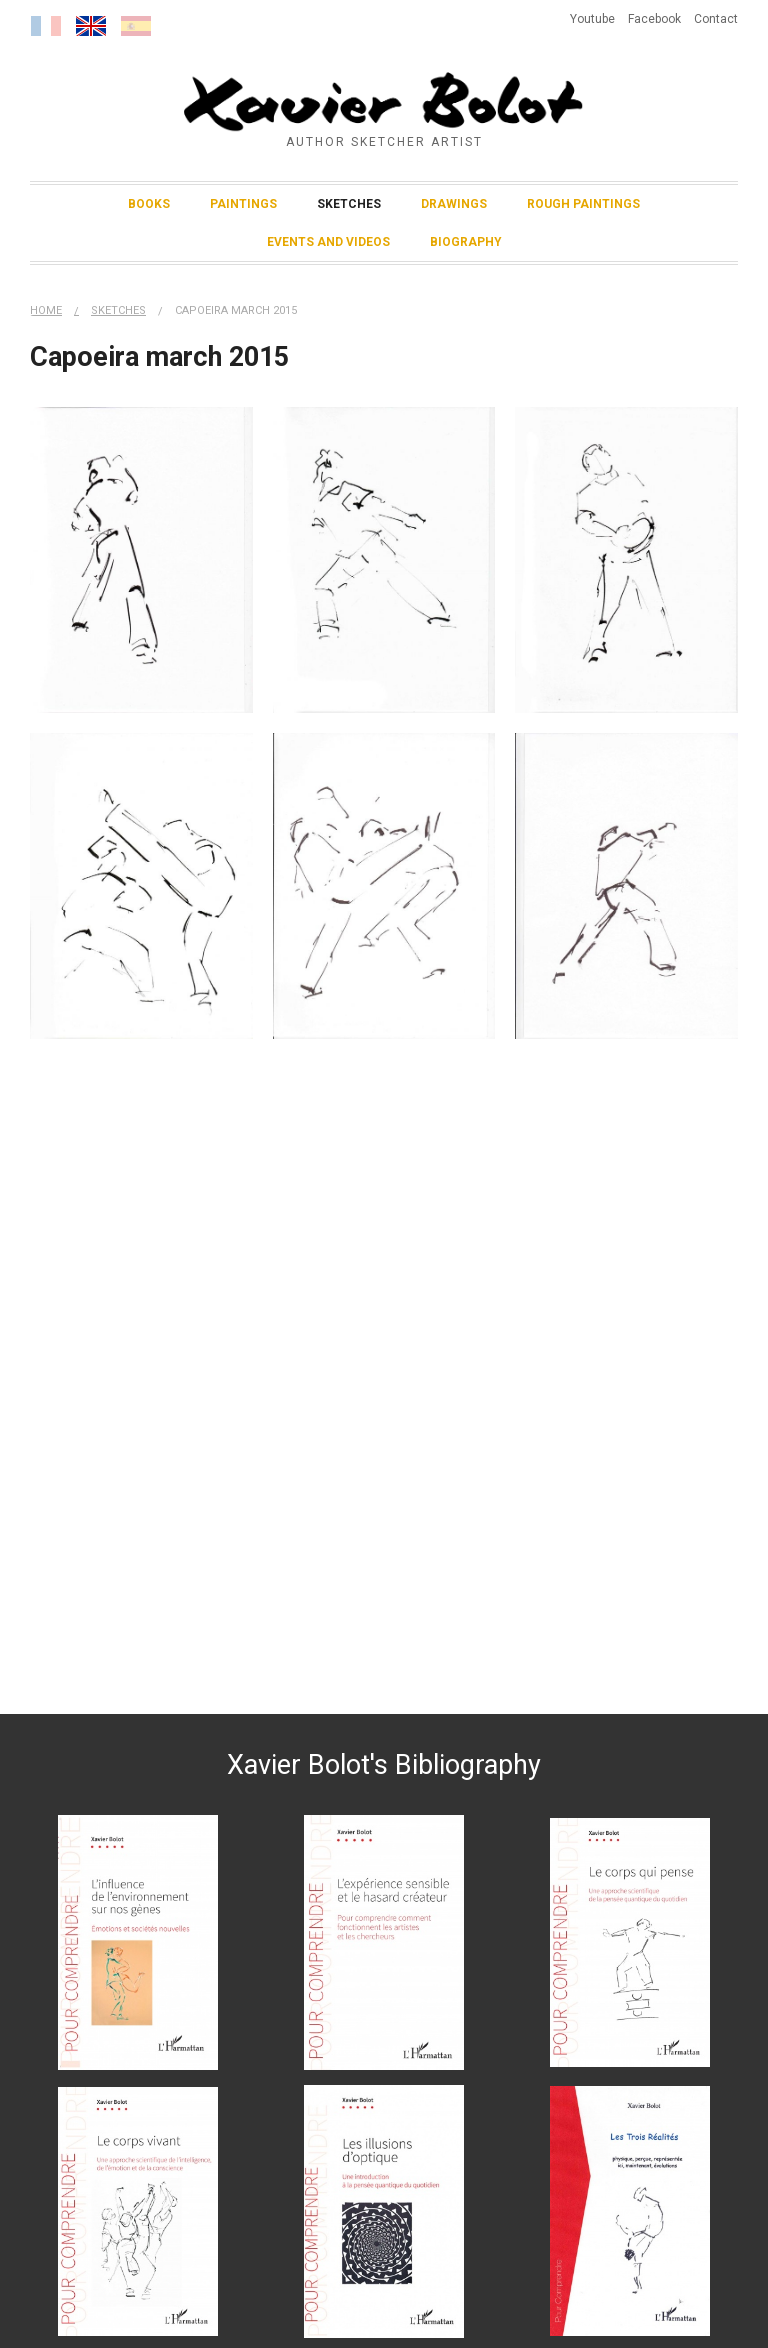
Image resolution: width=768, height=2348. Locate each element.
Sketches (349, 204)
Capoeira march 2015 (236, 310)
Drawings (454, 204)
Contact (716, 19)
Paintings (243, 204)
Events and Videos (328, 242)
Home (46, 310)
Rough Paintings (583, 204)
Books (149, 204)
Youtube (592, 19)
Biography (466, 242)
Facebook (654, 19)
